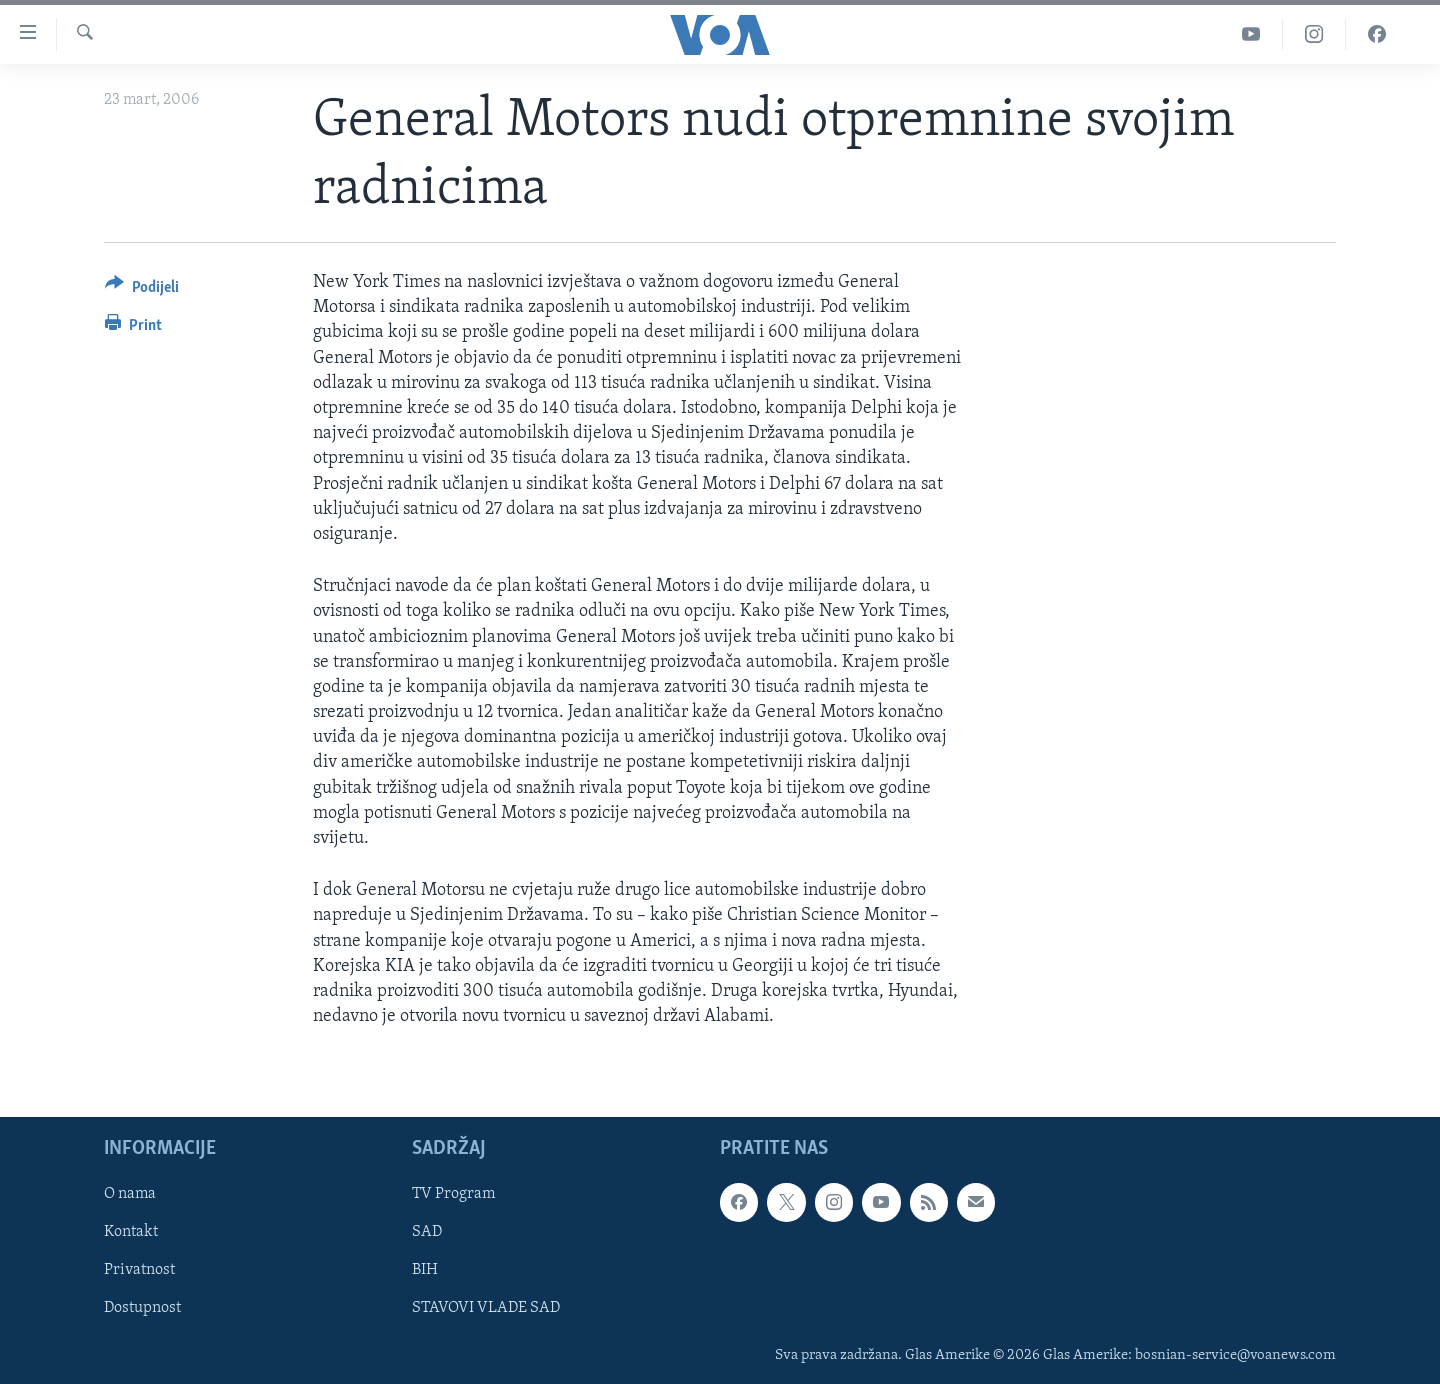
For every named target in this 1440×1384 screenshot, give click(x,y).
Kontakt (131, 1233)
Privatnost (139, 1271)
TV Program (453, 1195)
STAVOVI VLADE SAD (486, 1309)
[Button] (142, 290)
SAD (427, 1233)
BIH (425, 1271)
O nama (130, 1195)
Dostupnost (142, 1309)
